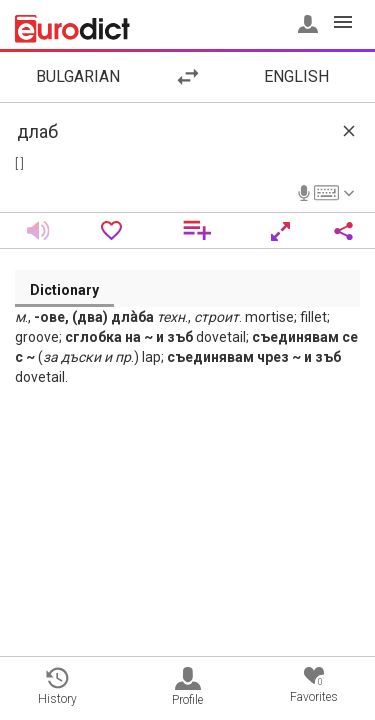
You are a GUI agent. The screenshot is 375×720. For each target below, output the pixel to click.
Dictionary (64, 290)
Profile (187, 687)
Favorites (314, 685)
